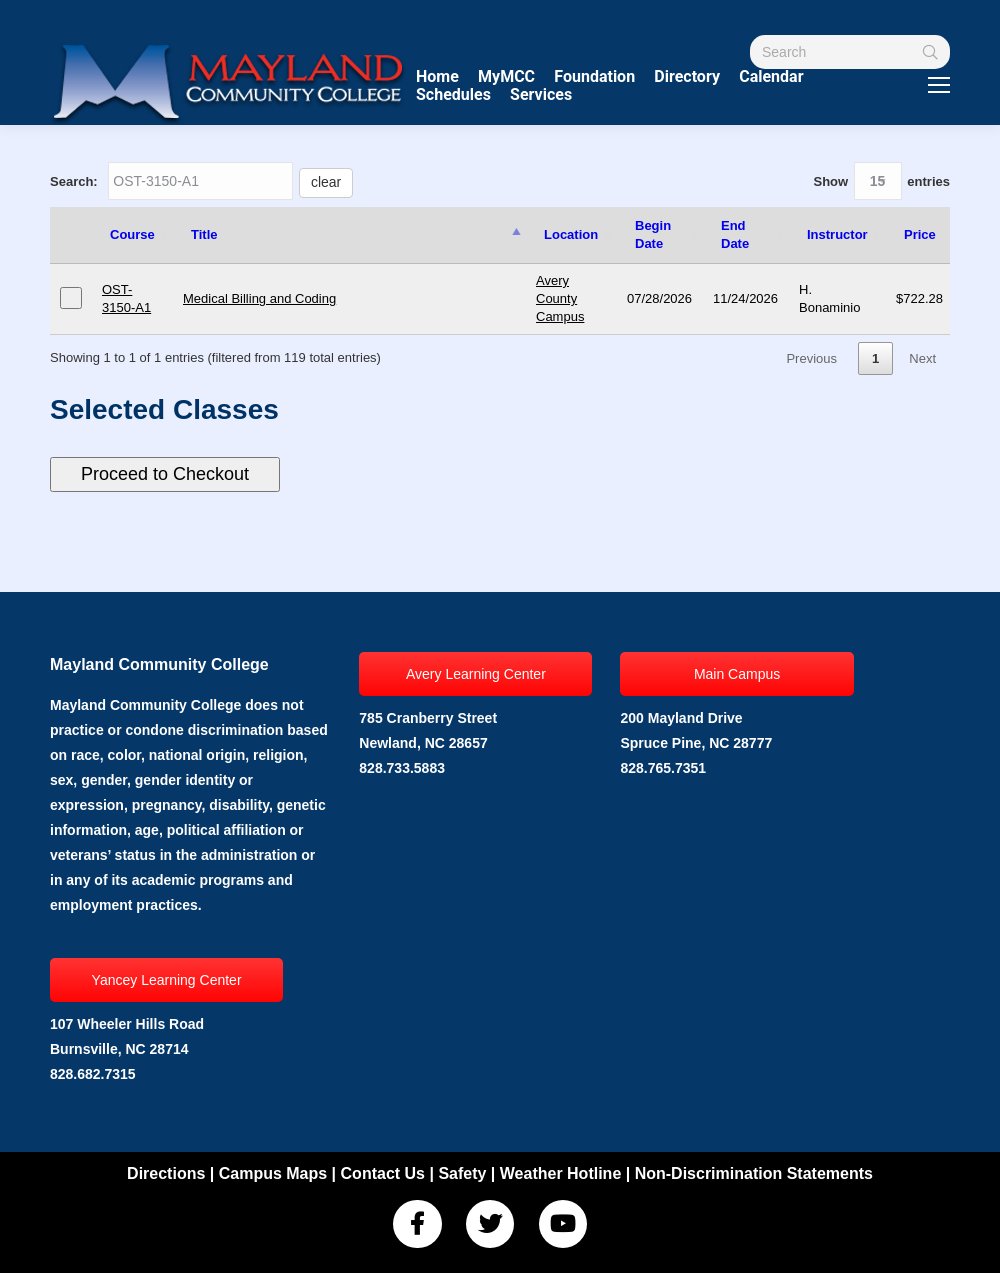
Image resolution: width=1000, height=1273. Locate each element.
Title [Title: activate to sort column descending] (204, 234)
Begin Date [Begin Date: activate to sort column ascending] (653, 234)
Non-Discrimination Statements (754, 1173)
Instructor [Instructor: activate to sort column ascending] (837, 234)
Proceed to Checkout (165, 474)
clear (326, 182)
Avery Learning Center (476, 674)
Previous (811, 358)
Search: (201, 181)
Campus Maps (273, 1173)
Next (922, 358)
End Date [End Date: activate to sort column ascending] (735, 234)
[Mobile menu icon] (939, 85)
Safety (462, 1173)
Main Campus (737, 674)
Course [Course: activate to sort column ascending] (132, 234)
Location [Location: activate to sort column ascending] (571, 234)
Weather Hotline (561, 1173)
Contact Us (383, 1173)
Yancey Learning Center (167, 980)
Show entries (881, 181)
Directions (166, 1173)
